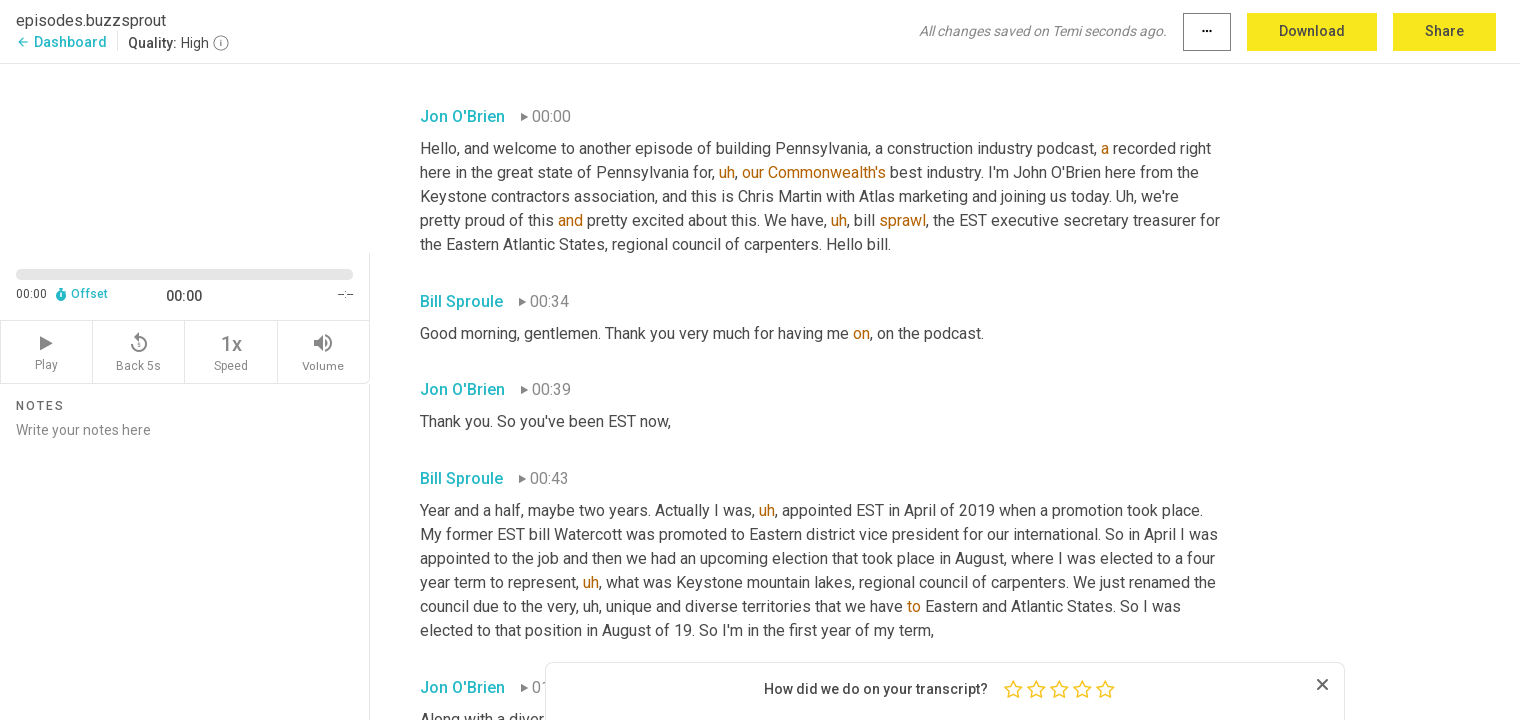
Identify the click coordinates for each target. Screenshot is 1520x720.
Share (1444, 31)
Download (1312, 31)
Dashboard (61, 42)
